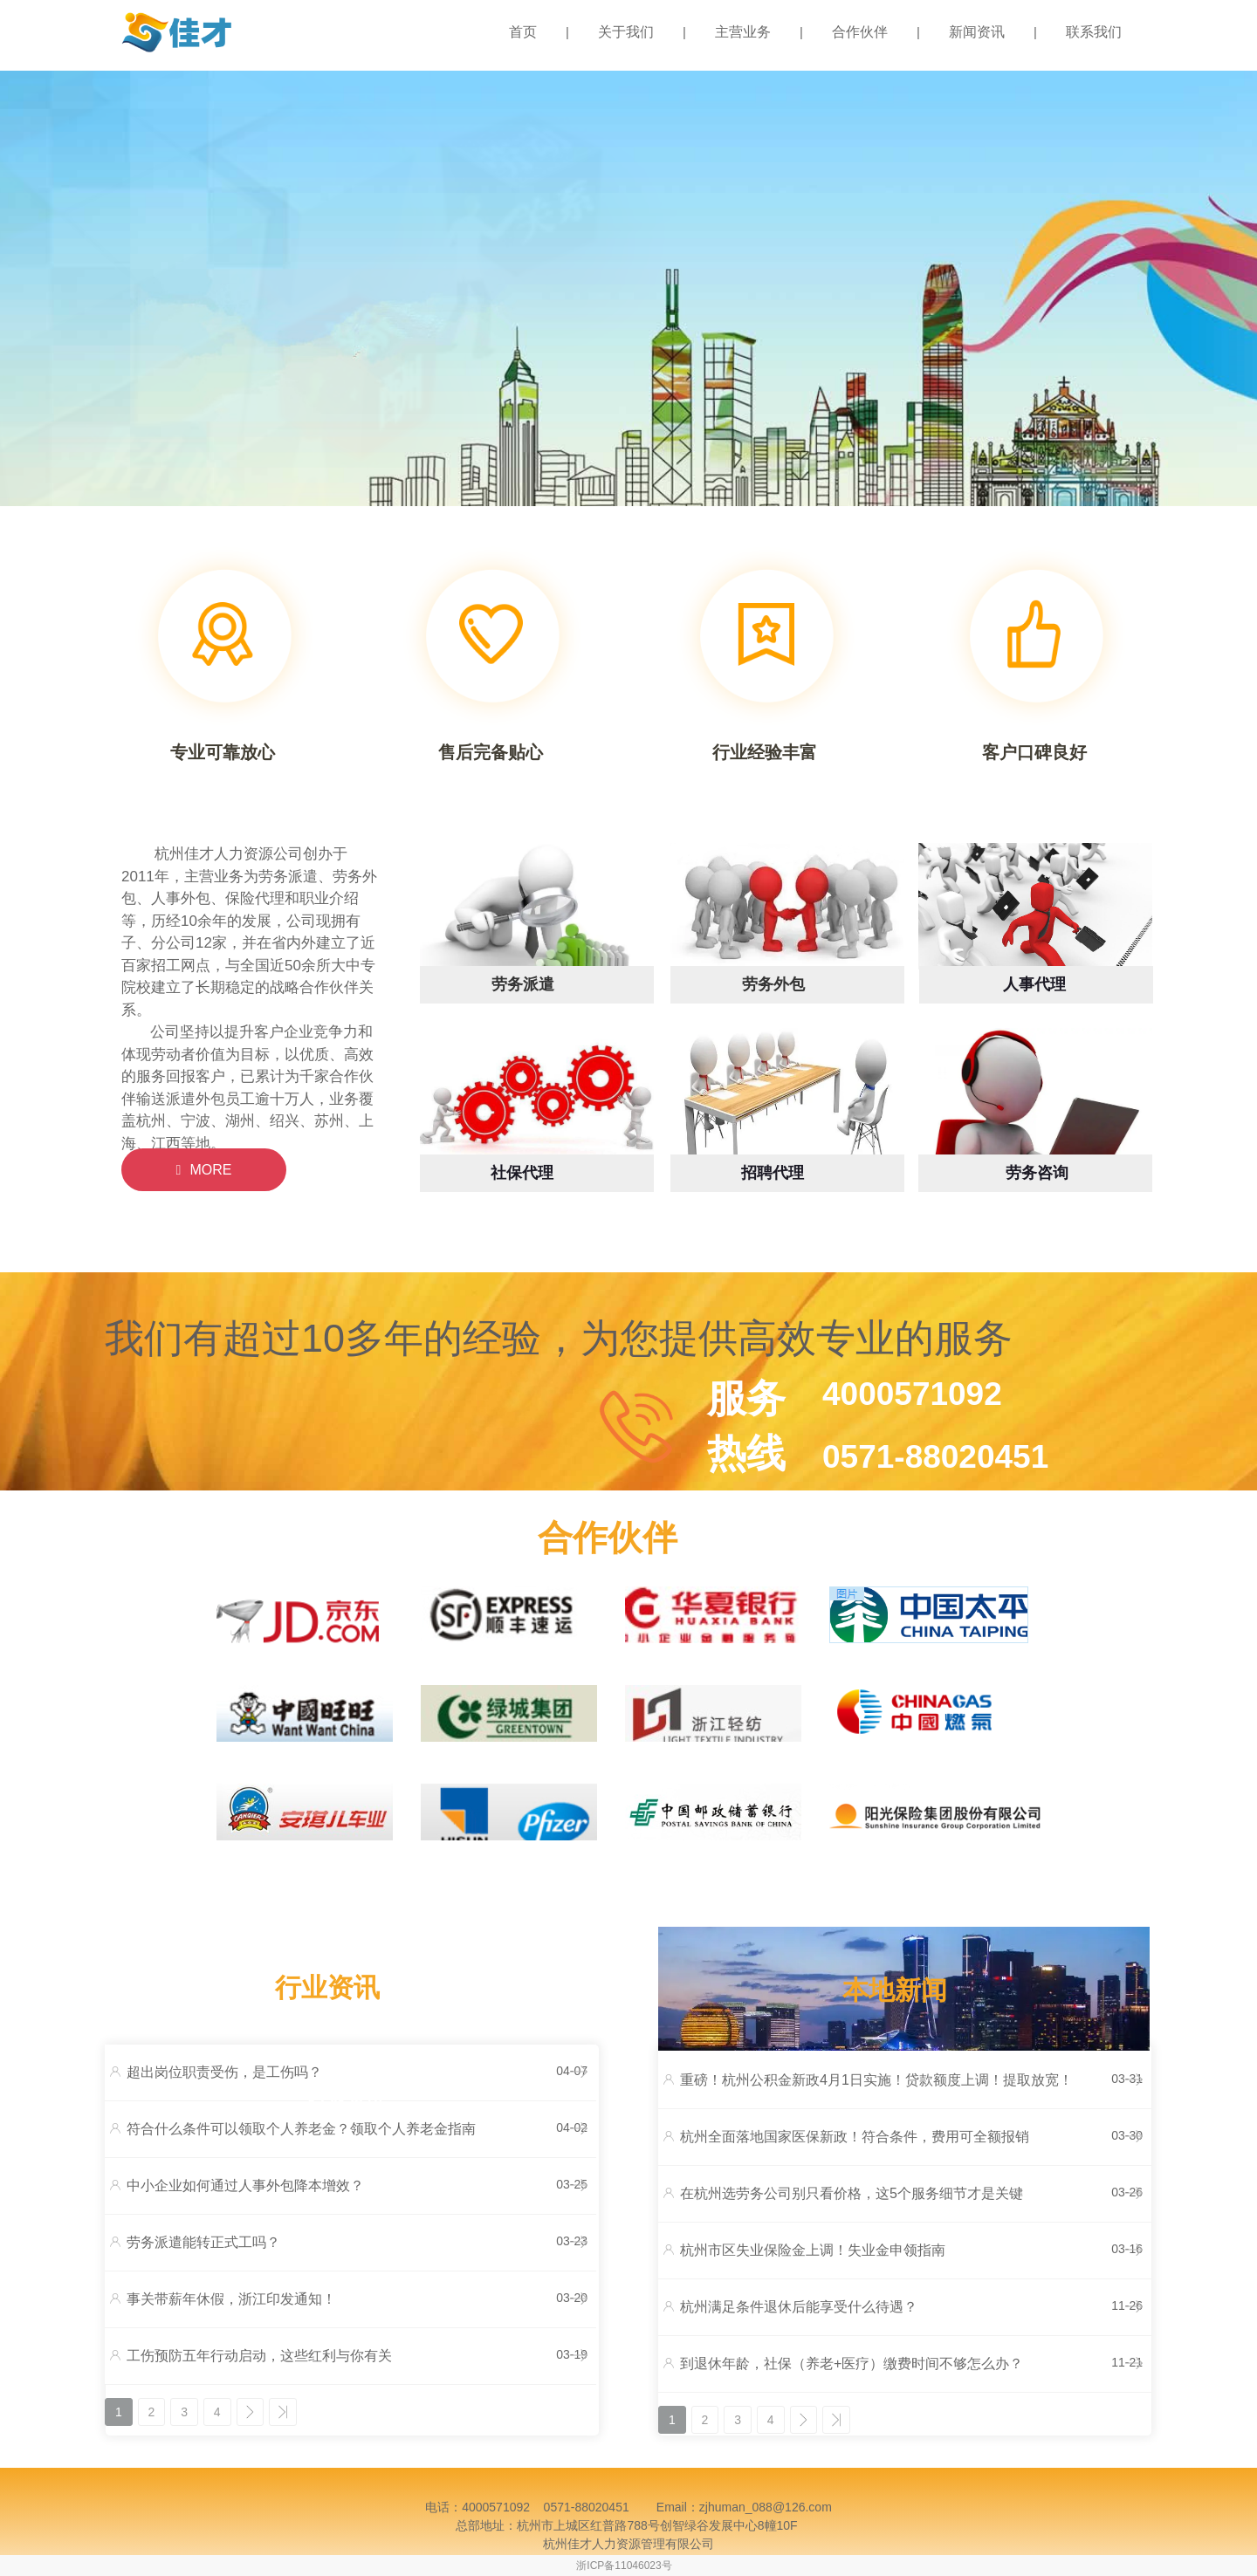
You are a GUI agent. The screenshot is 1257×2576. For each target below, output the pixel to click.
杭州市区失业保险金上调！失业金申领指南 (812, 2250)
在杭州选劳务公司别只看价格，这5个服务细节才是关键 (851, 2193)
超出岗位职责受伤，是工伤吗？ (224, 2072)
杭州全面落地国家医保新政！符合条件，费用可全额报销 (854, 2136)
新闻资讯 (977, 31)
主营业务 (743, 31)
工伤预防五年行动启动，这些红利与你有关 (259, 2355)
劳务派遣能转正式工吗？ (203, 2242)
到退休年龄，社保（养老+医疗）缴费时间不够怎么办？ (851, 2363)
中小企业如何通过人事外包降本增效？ (245, 2185)
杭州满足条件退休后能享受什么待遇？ (798, 2306)
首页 (523, 31)
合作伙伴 (860, 31)
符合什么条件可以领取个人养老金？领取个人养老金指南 (301, 2128)
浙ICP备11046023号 (623, 2565)
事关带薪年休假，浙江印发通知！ (231, 2299)
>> (284, 2412)
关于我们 (626, 31)
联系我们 (1094, 31)
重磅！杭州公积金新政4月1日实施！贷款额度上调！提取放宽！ (876, 2079)
